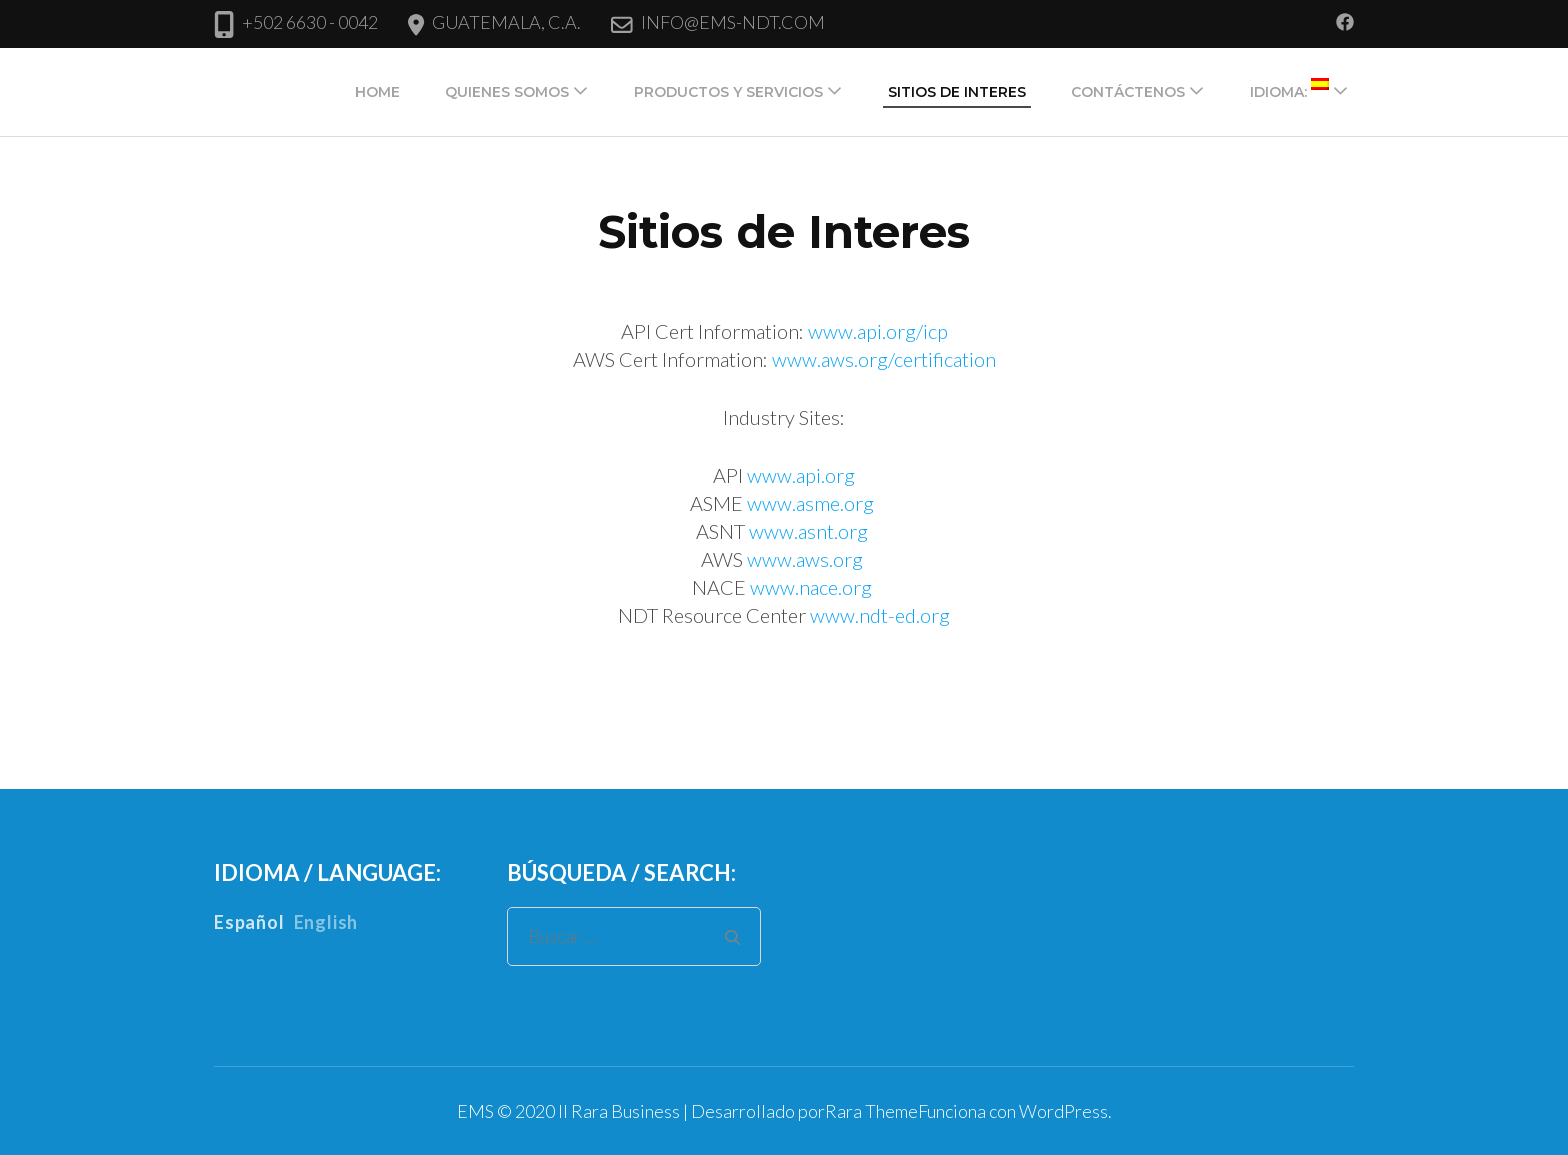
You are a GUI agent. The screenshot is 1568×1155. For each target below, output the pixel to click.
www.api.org (801, 475)
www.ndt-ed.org (880, 615)
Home (377, 92)
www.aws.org (805, 559)
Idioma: (1289, 89)
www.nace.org (811, 587)
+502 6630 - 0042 (310, 22)
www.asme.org (812, 503)
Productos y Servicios (728, 92)
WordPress (1063, 1111)
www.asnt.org (810, 531)
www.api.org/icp (878, 331)
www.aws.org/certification (884, 359)
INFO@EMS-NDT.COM (733, 22)
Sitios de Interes (957, 92)
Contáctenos (1128, 92)
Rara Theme (871, 1111)
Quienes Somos (507, 92)
